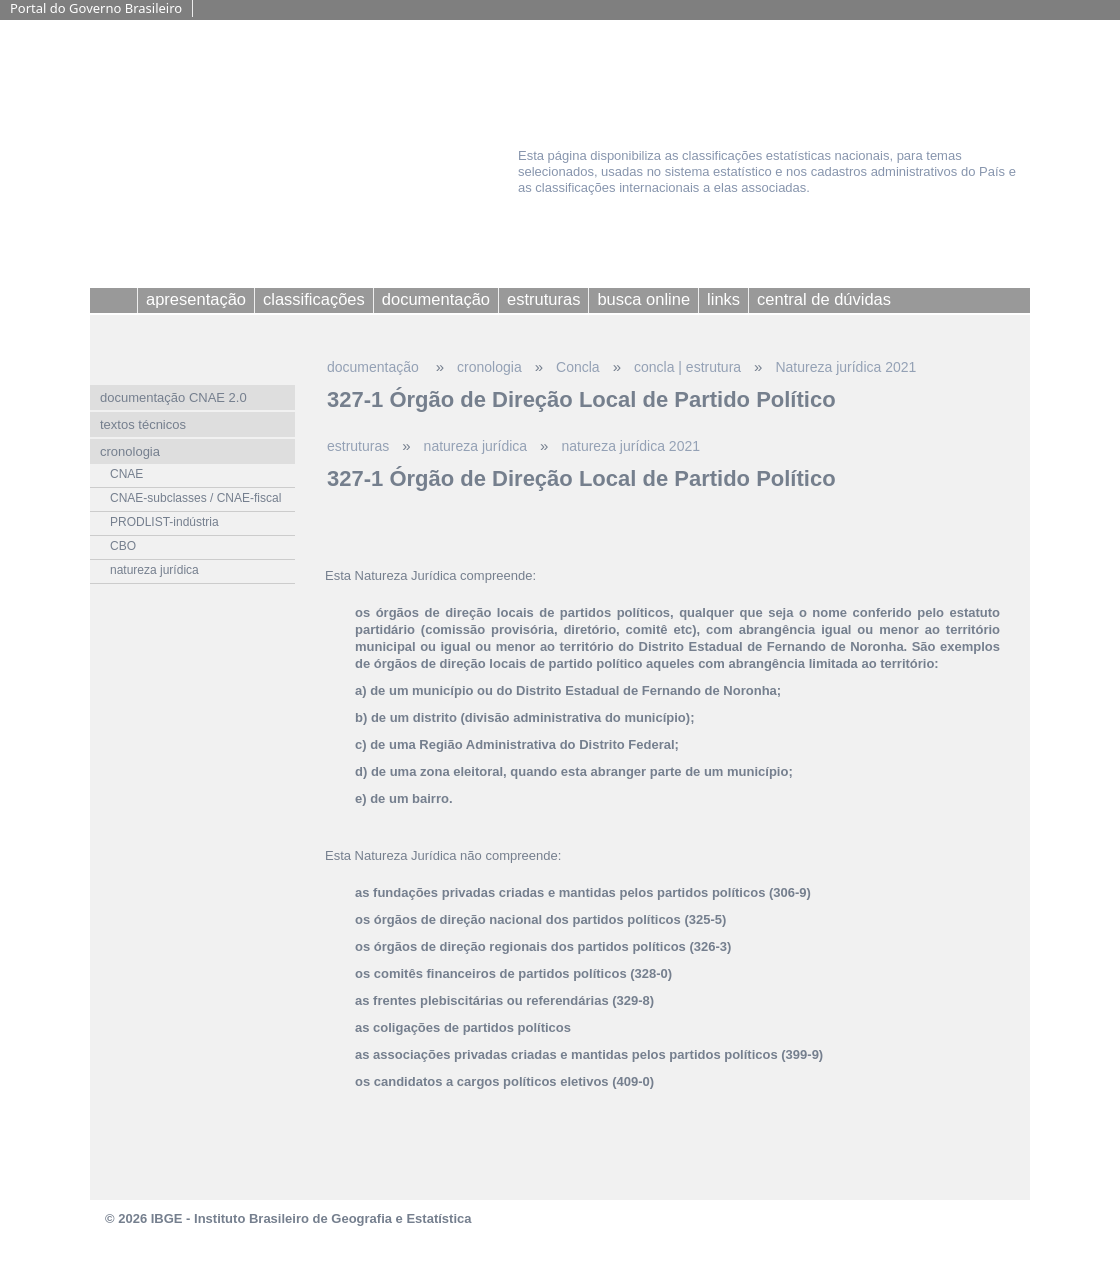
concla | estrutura (687, 367)
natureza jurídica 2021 (630, 446)
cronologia (489, 367)
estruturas (358, 446)
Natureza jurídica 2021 (845, 367)
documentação (375, 367)
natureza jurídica (476, 446)
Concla (578, 367)
